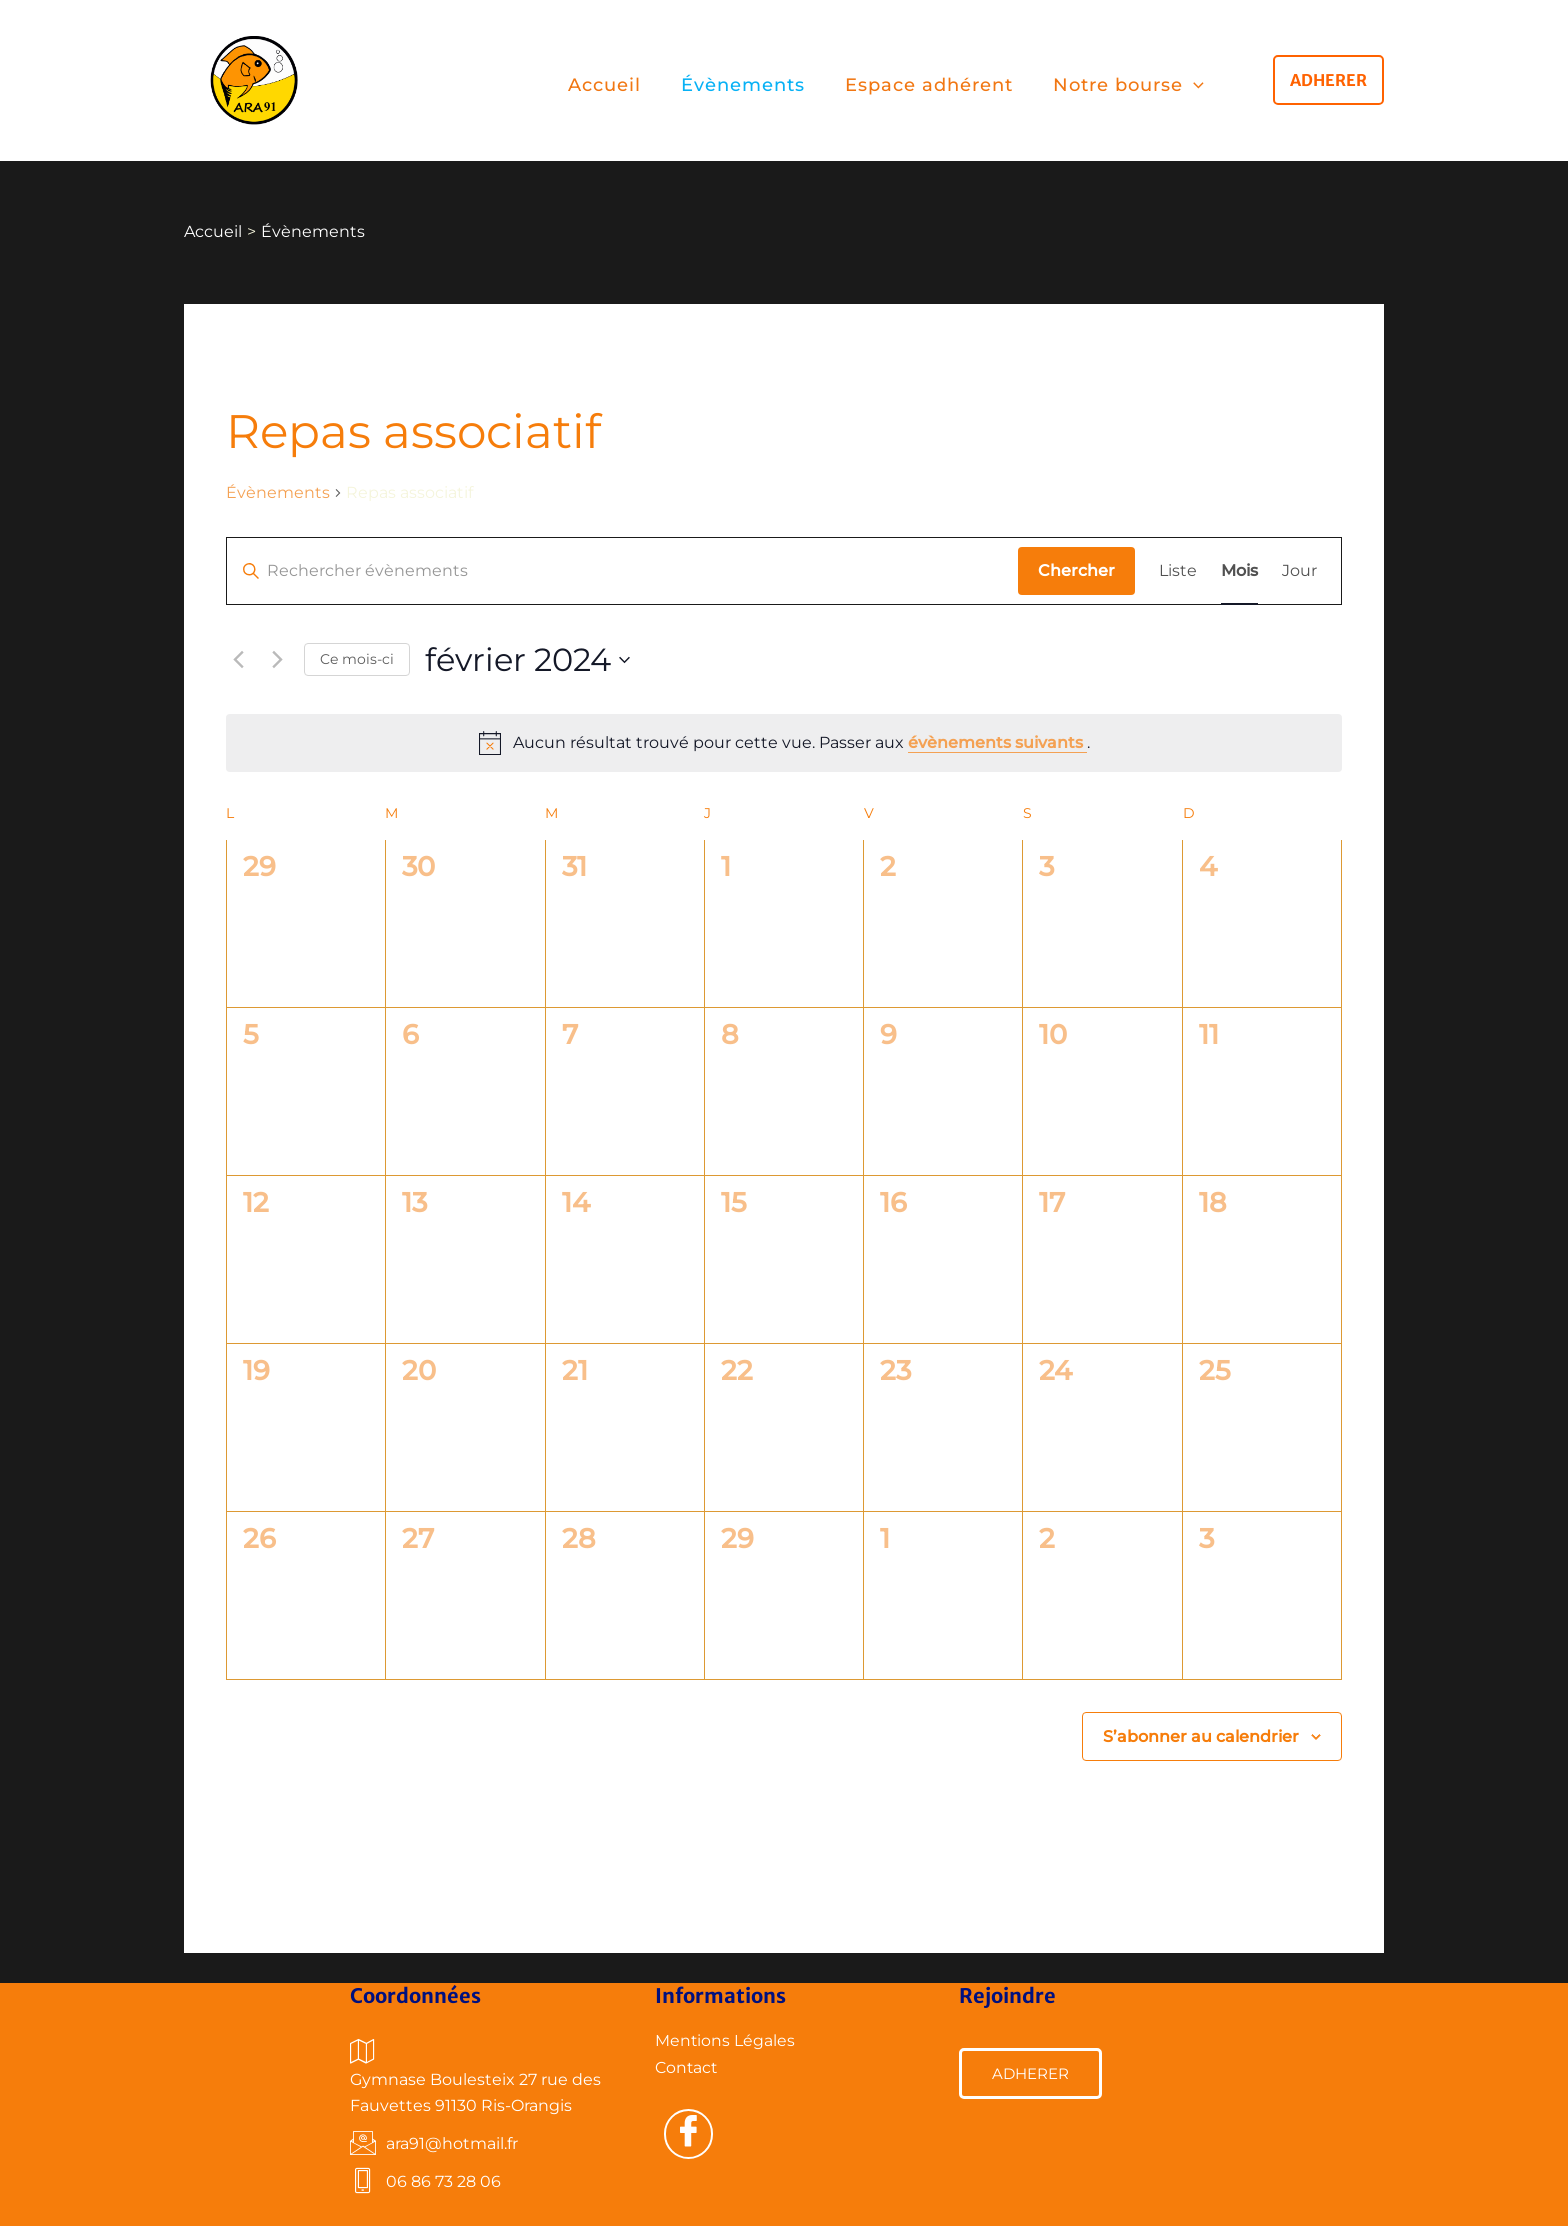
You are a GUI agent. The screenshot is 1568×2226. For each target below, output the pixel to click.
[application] (1193, 85)
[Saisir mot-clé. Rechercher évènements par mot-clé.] (622, 571)
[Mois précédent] (238, 660)
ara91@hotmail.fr (434, 2144)
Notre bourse (1128, 85)
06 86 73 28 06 (425, 2182)
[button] (1328, 80)
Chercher (1076, 570)
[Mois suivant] (277, 660)
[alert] (784, 743)
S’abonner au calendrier (1201, 1736)
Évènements (743, 85)
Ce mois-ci (357, 659)
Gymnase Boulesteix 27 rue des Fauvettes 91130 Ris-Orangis (475, 2076)
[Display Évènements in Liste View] (1178, 571)
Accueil (604, 85)
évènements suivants (997, 742)
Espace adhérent (929, 85)
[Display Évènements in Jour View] (1299, 571)
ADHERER (1030, 2073)
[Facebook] (689, 2134)
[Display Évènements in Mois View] (1239, 571)
